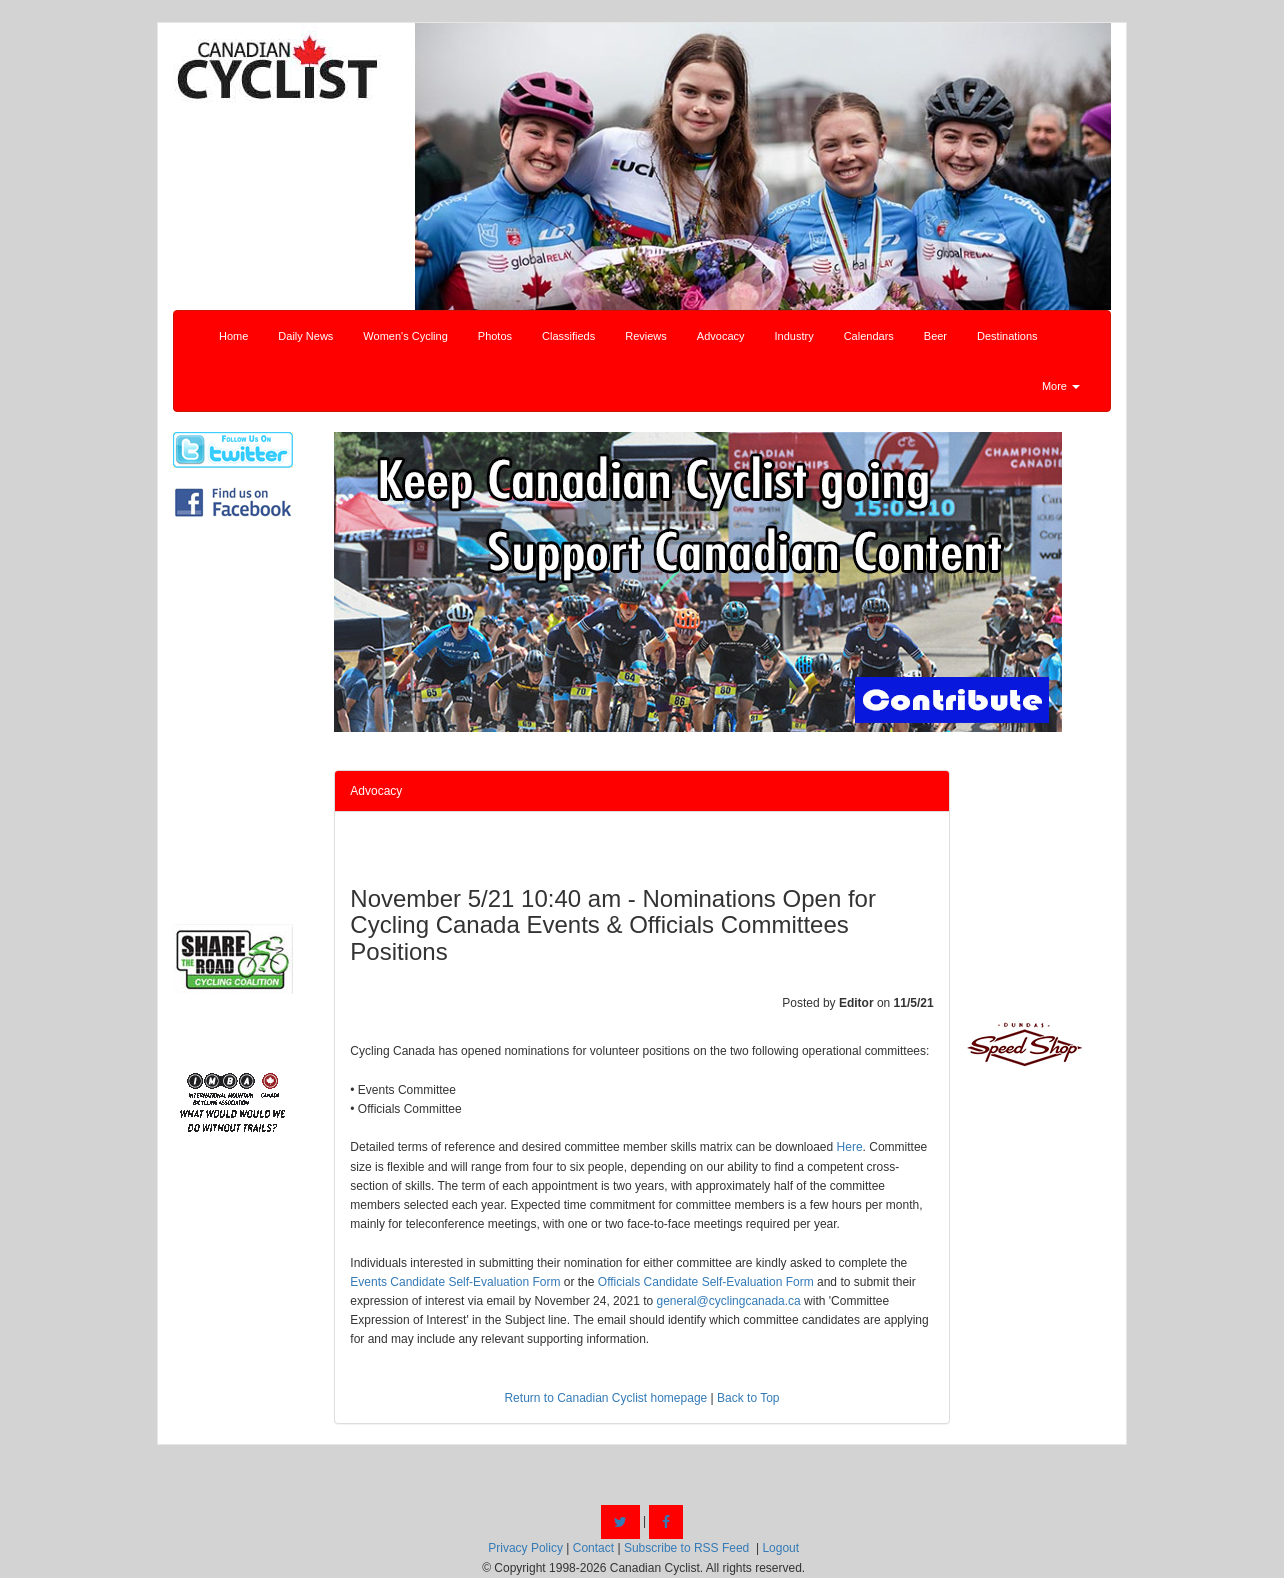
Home (233, 336)
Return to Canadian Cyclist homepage (605, 1398)
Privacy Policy (525, 1548)
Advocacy (721, 336)
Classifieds (568, 336)
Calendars (869, 336)
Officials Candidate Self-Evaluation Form (706, 1282)
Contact (593, 1548)
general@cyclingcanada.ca (729, 1301)
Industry (794, 336)
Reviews (646, 336)
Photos (495, 336)
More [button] (1061, 386)
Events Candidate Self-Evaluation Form (455, 1282)
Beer (935, 336)
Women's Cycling (405, 336)
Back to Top (748, 1398)
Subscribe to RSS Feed (686, 1548)
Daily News (305, 336)
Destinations (1007, 336)
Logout (780, 1548)
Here (850, 1147)
